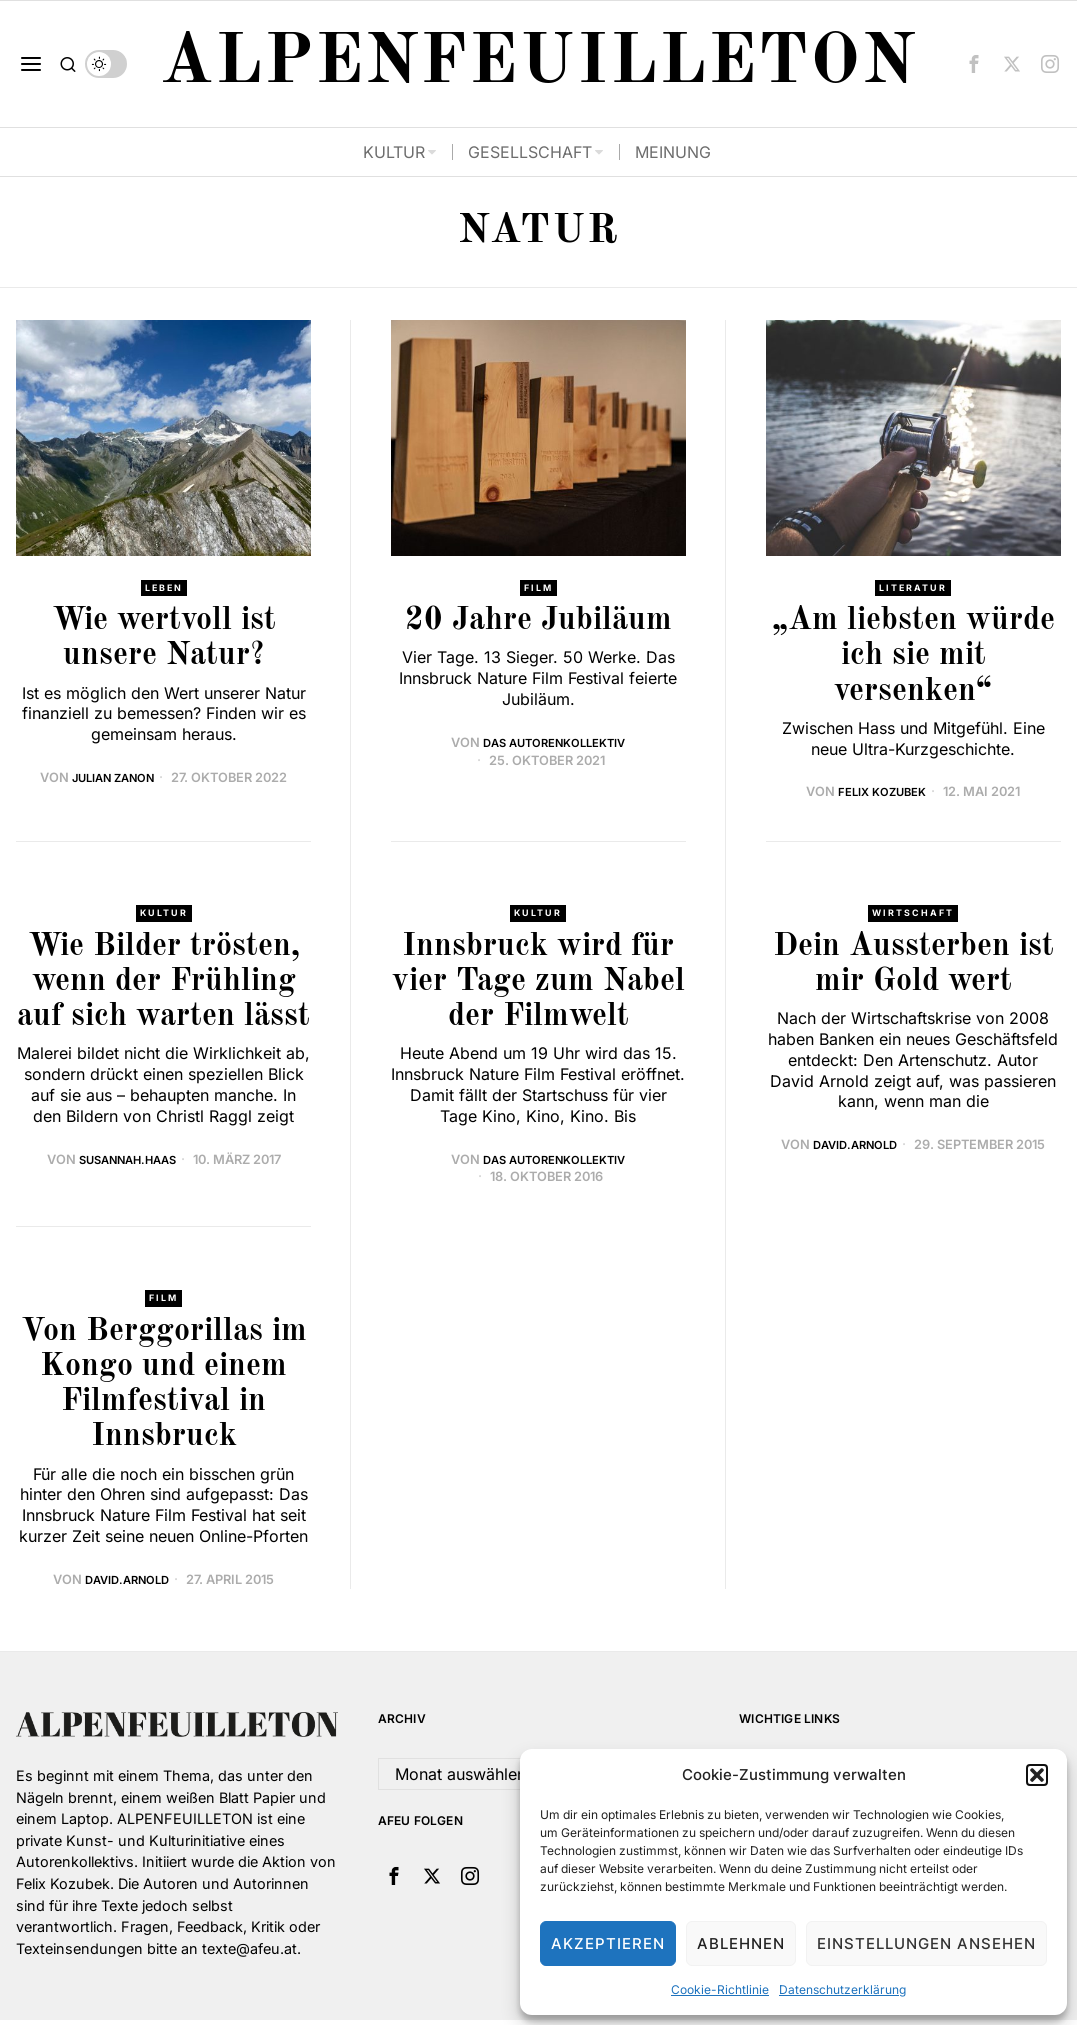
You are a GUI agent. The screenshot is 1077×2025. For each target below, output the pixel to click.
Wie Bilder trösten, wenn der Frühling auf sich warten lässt (163, 986)
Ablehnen (741, 1943)
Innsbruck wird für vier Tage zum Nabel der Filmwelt (538, 986)
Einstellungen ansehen (926, 1943)
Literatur (913, 589)
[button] (1037, 1775)
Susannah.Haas (127, 1162)
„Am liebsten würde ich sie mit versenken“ (913, 658)
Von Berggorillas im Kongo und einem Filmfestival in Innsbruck (164, 1390)
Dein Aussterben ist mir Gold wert (913, 968)
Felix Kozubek (882, 793)
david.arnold (855, 1148)
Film (538, 589)
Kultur (164, 916)
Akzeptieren (608, 1943)
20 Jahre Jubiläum (538, 623)
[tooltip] (974, 64)
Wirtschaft (913, 916)
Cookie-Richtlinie (720, 1989)
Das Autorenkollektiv (554, 744)
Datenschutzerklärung (842, 1989)
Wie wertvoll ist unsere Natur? (164, 640)
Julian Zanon (113, 779)
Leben (163, 589)
